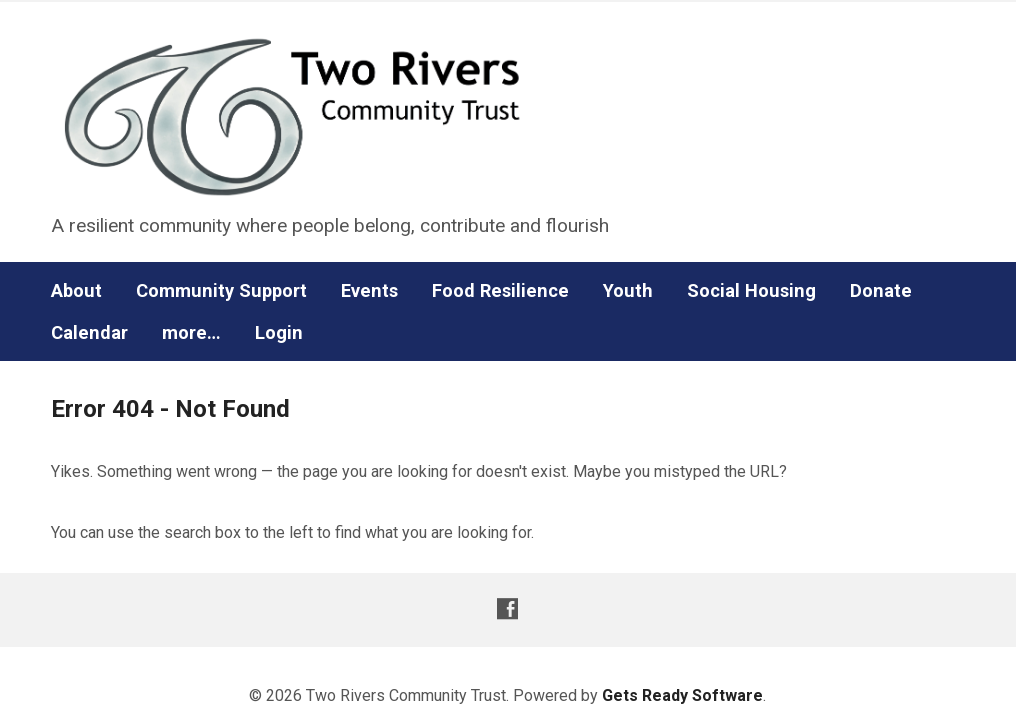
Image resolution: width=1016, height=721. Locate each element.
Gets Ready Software (682, 695)
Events (369, 291)
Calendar (89, 333)
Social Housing (751, 291)
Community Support (221, 291)
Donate (881, 291)
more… (191, 333)
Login (279, 333)
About (76, 291)
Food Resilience (500, 291)
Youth (628, 291)
